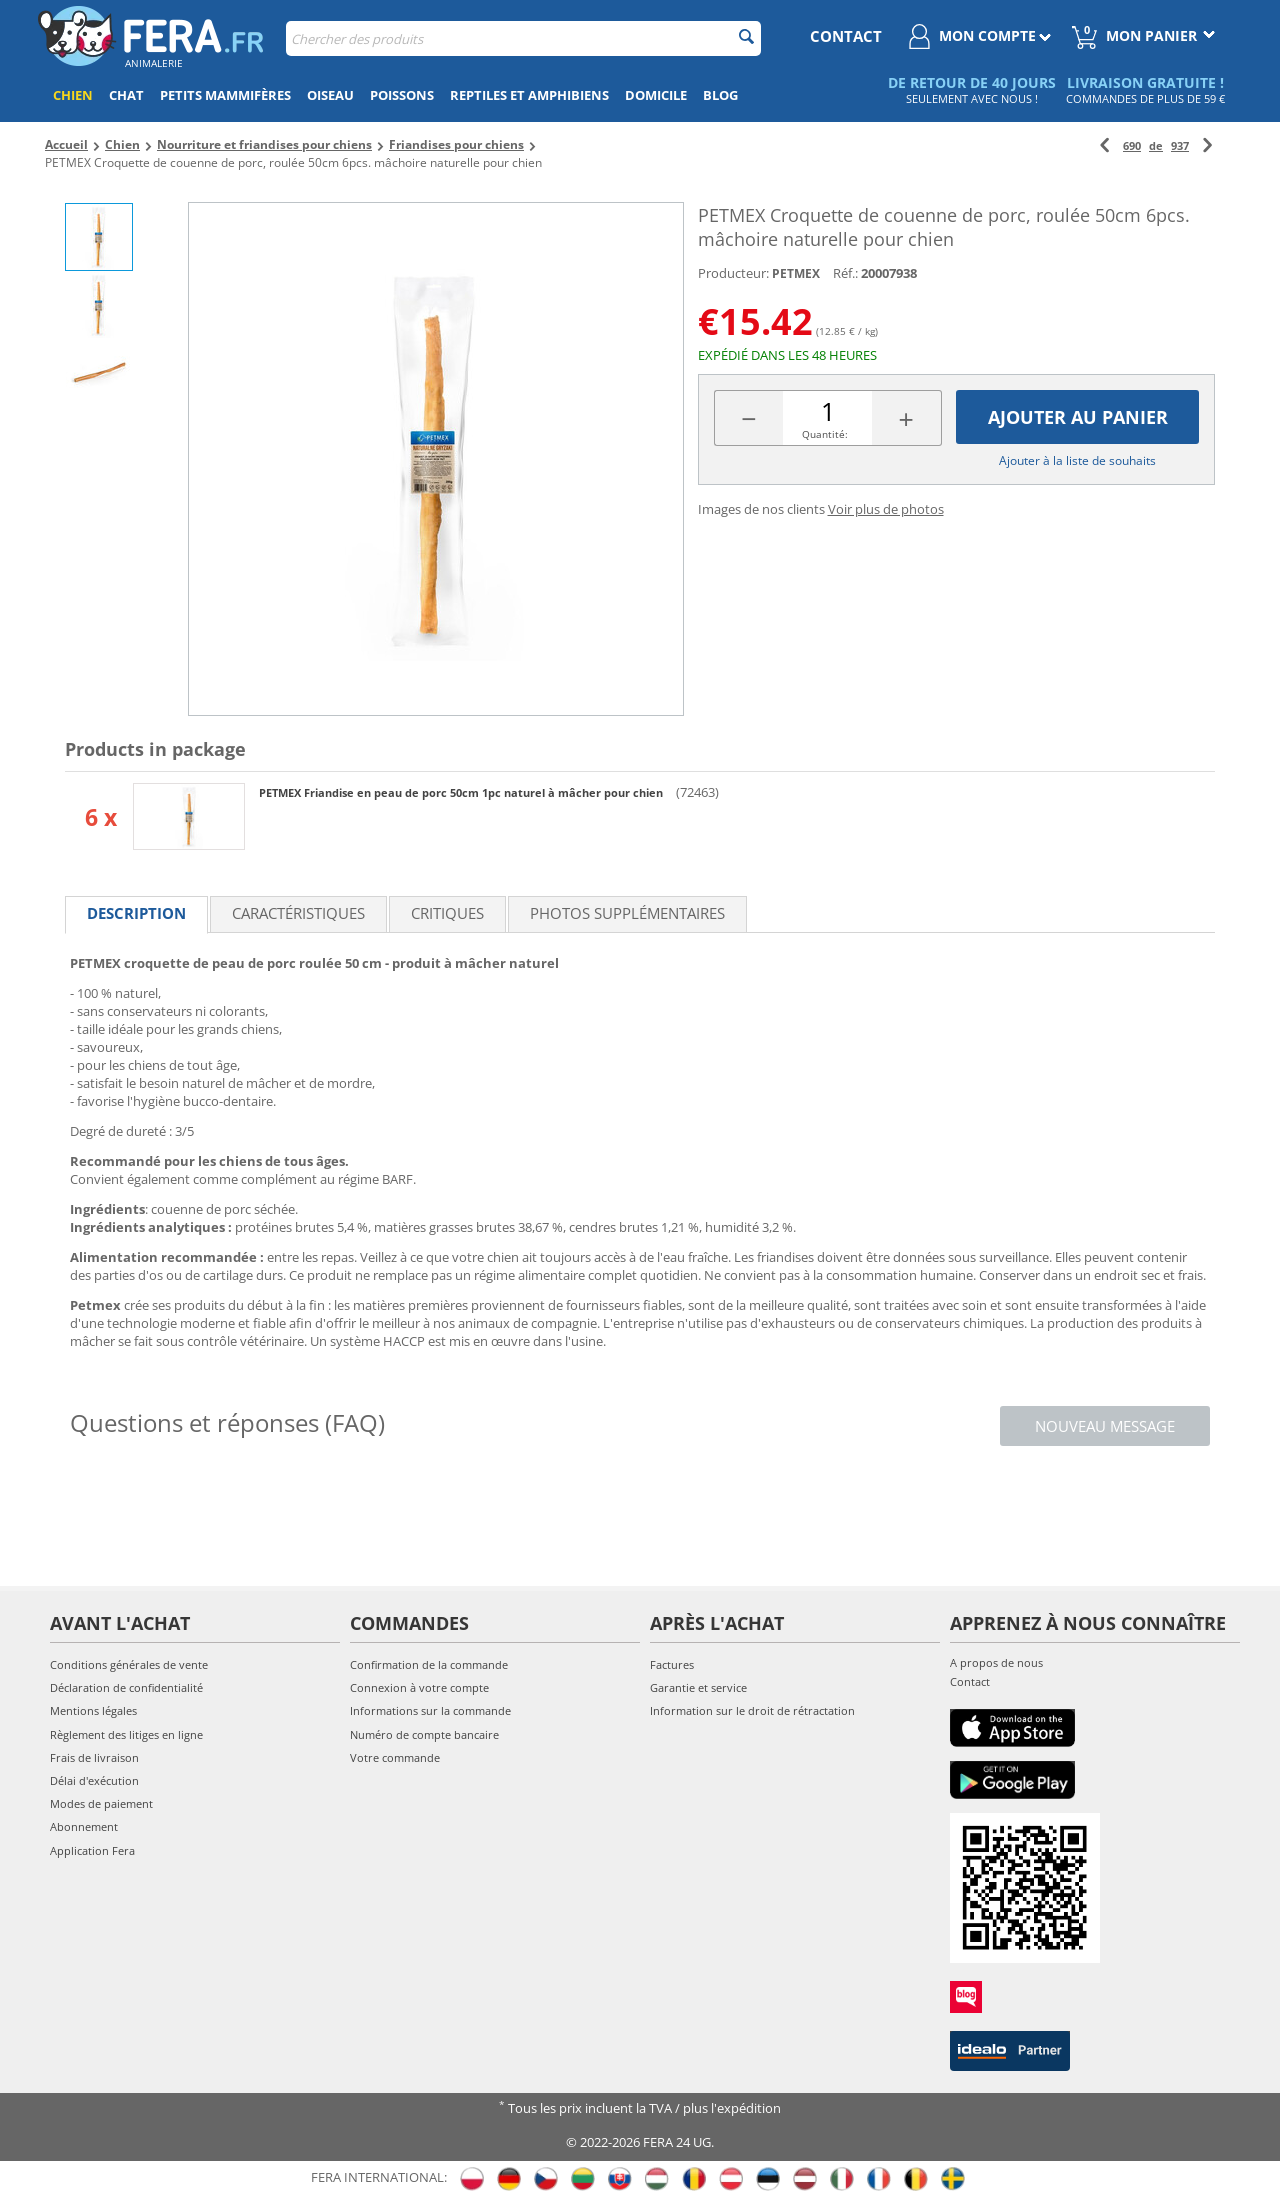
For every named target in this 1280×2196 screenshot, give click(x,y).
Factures (672, 1664)
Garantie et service (698, 1687)
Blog (720, 95)
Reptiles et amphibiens (529, 95)
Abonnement (84, 1826)
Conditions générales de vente (129, 1664)
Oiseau (330, 95)
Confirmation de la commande (429, 1664)
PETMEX (796, 273)
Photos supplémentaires (627, 913)
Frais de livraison (94, 1757)
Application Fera (92, 1850)
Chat (126, 95)
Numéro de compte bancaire (424, 1734)
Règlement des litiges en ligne (126, 1734)
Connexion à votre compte (419, 1687)
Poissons (402, 95)
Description (136, 913)
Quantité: (825, 434)
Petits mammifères (225, 95)
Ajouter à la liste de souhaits (1077, 460)
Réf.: (845, 273)
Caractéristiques (298, 913)
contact (846, 36)
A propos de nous (996, 1662)
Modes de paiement (101, 1803)
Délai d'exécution (94, 1780)
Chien (73, 95)
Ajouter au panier (1078, 417)
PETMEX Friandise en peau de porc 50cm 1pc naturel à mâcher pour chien (462, 792)
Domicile (656, 95)
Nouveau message (1105, 1426)
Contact (970, 1681)
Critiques (447, 913)
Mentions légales (93, 1710)
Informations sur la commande (430, 1710)
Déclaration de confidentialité (126, 1687)
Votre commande (395, 1757)
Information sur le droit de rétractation (752, 1710)
